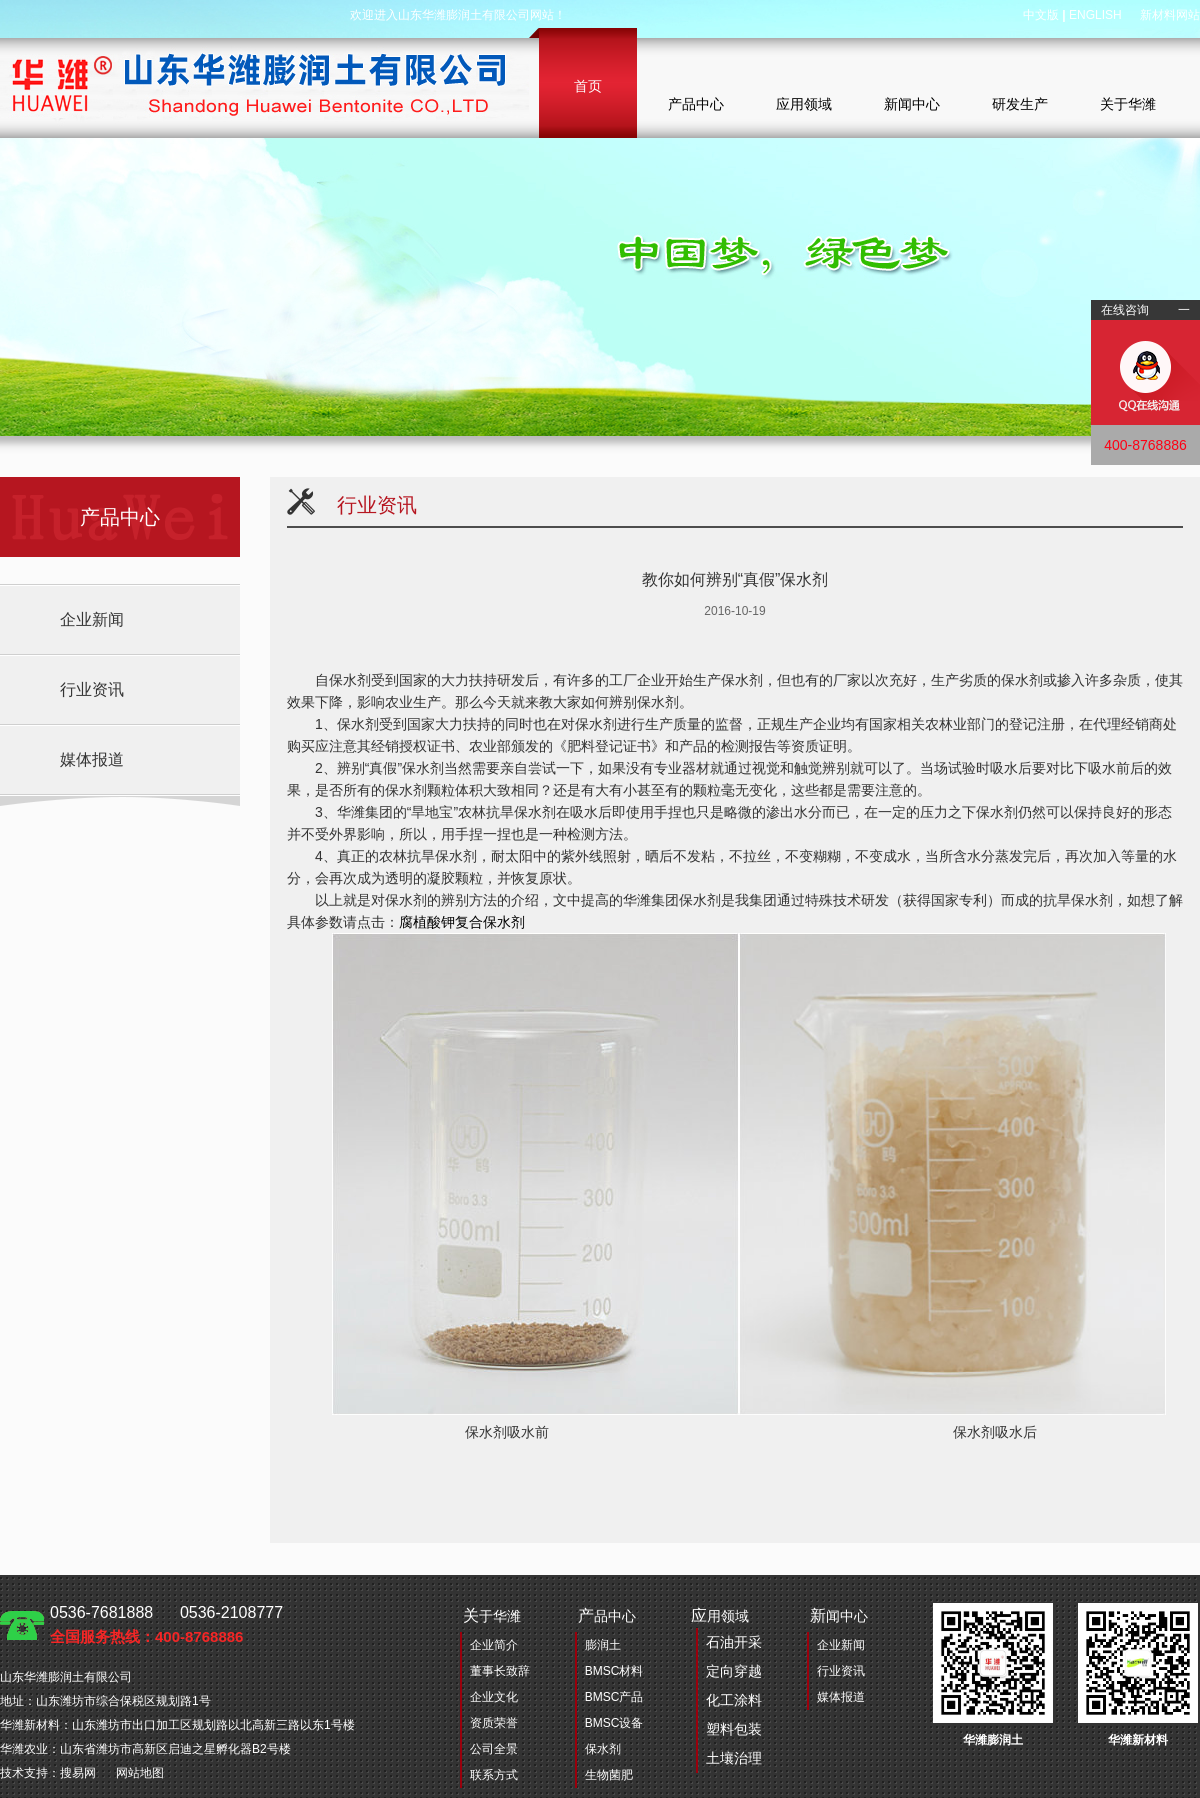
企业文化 (494, 1697)
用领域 (726, 1690)
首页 (588, 86)
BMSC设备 (614, 1723)
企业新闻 (92, 619)
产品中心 (696, 104)
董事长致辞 (500, 1671)
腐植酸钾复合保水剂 (462, 922)
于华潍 (492, 1615)
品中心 (607, 1615)
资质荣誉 (494, 1723)
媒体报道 (92, 759)
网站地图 (140, 1773)
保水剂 (603, 1749)
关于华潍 (1128, 104)
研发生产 (1020, 104)
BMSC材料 (614, 1671)
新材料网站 (1170, 15)
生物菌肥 (609, 1775)
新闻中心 (912, 104)
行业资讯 (92, 689)
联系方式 (494, 1775)
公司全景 (494, 1749)
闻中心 (839, 1615)
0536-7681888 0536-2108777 (166, 1624)
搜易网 (78, 1773)
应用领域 (804, 104)
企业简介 (494, 1645)
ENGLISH (1095, 15)
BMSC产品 (614, 1697)
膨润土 (603, 1645)
